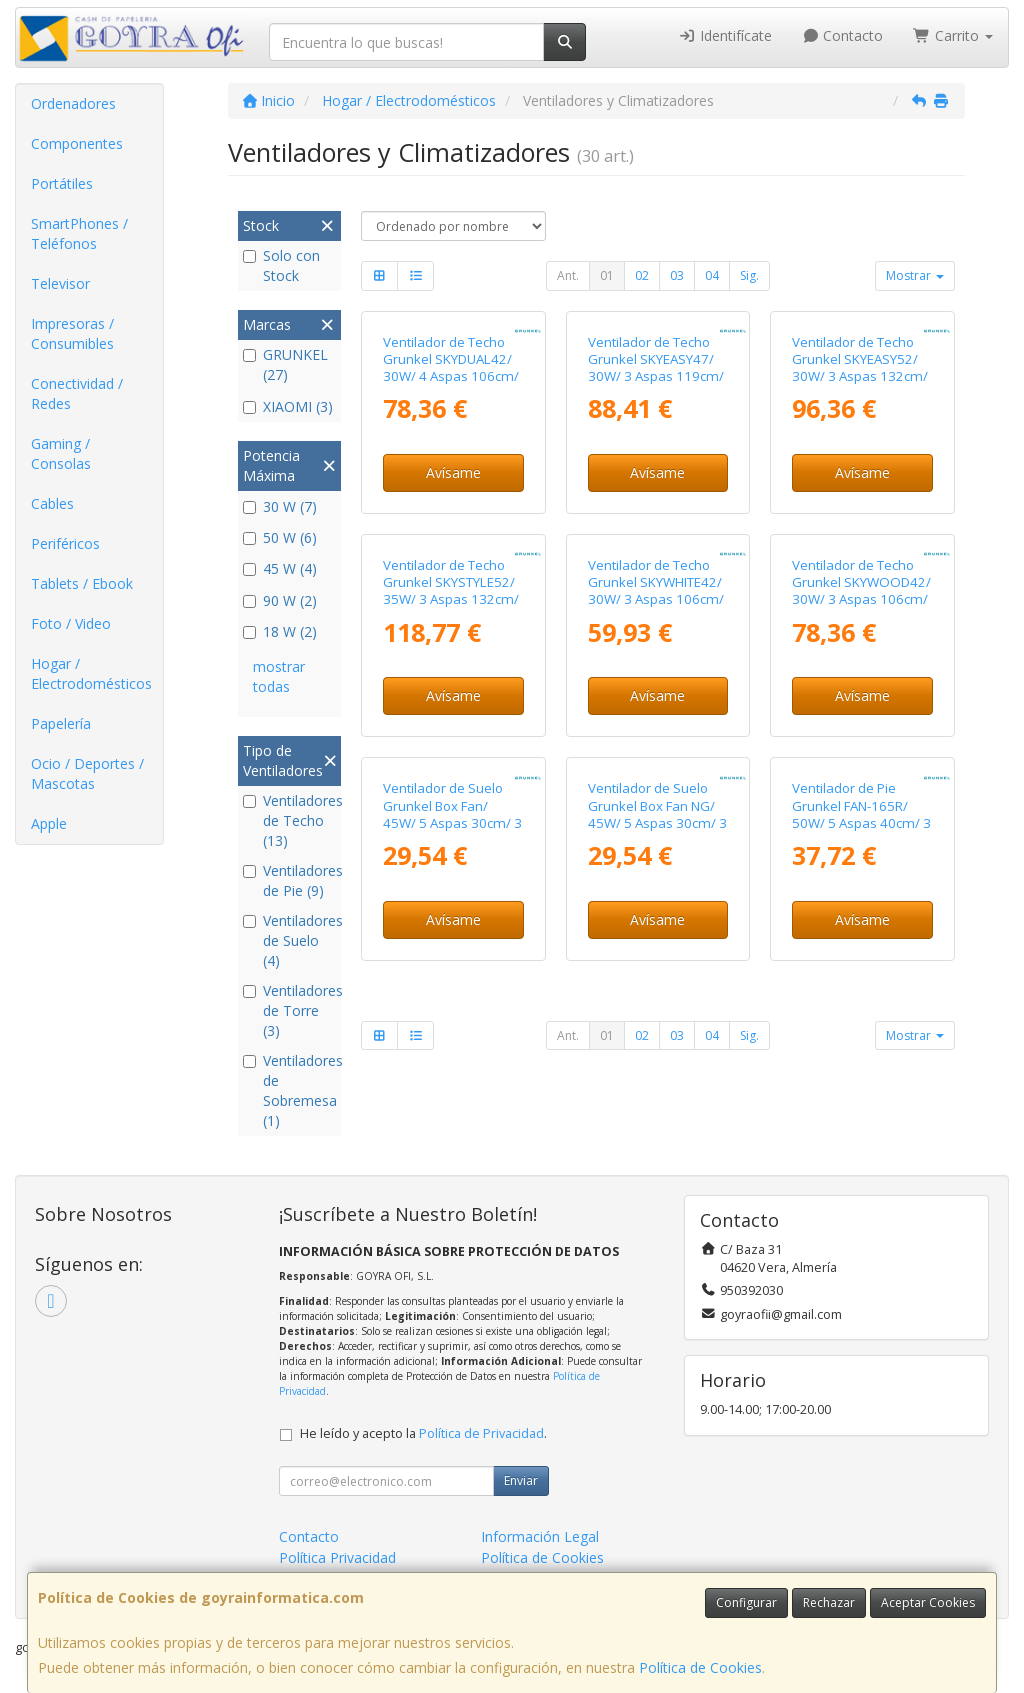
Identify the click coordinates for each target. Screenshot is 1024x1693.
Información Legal (540, 1536)
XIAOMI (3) (288, 406)
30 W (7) (280, 506)
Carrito (953, 35)
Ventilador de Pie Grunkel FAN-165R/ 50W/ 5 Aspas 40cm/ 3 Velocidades (861, 814)
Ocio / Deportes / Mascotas (87, 773)
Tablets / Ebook (82, 583)
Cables (52, 503)
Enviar (521, 1480)
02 (642, 275)
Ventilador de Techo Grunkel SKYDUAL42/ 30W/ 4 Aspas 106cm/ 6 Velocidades (451, 368)
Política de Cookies (700, 1667)
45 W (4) (280, 568)
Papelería (61, 723)
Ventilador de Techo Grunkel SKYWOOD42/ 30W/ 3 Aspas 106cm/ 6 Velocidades (861, 591)
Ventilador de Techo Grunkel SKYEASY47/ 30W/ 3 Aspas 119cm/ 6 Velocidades (656, 368)
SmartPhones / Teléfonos (79, 233)
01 (607, 275)
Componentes (77, 143)
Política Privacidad (337, 1557)
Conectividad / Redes (77, 393)
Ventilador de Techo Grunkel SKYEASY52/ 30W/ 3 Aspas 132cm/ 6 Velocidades (860, 368)
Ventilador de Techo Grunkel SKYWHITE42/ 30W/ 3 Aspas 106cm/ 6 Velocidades (656, 591)
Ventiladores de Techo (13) (289, 820)
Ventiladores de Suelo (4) (289, 940)
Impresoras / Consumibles (72, 333)
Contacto (843, 35)
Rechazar (829, 1602)
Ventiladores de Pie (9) (289, 880)
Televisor (60, 283)
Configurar (746, 1602)
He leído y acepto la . (423, 1433)
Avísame (453, 472)
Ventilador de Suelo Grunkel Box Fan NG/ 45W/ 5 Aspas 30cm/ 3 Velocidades (657, 814)
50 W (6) (280, 537)
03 (677, 275)
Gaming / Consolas (61, 453)
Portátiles (62, 183)
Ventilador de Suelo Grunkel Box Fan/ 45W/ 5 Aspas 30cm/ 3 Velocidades (452, 814)
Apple (49, 823)
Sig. (749, 275)
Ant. (568, 275)
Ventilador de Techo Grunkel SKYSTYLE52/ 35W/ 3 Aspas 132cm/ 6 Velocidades (451, 591)
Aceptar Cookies (928, 1602)
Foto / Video (71, 623)
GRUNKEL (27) (285, 364)
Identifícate (725, 35)
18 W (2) (280, 631)
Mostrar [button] (915, 275)
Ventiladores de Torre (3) (289, 1010)
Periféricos (65, 543)
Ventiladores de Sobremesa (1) (289, 1090)
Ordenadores (73, 103)
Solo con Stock (281, 265)
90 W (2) (280, 600)
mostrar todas (279, 676)
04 (712, 275)
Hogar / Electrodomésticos (91, 673)
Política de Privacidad (481, 1433)
